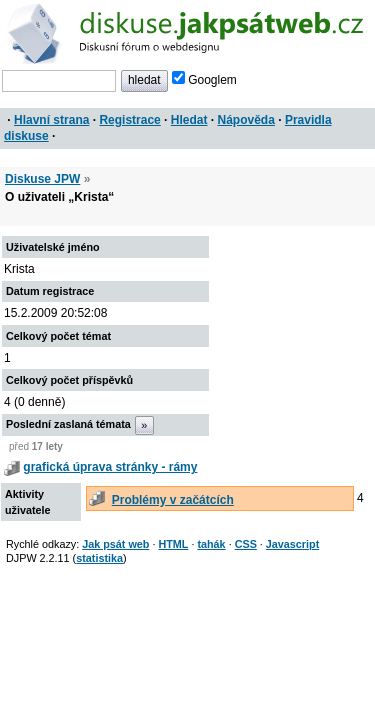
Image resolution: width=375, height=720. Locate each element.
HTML (173, 544)
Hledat (189, 120)
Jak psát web (115, 544)
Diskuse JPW (42, 179)
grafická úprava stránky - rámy (110, 467)
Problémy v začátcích (173, 500)
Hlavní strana (51, 120)
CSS (246, 544)
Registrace (129, 120)
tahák (211, 544)
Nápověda (246, 120)
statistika (99, 558)
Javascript (292, 544)
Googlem (204, 80)
